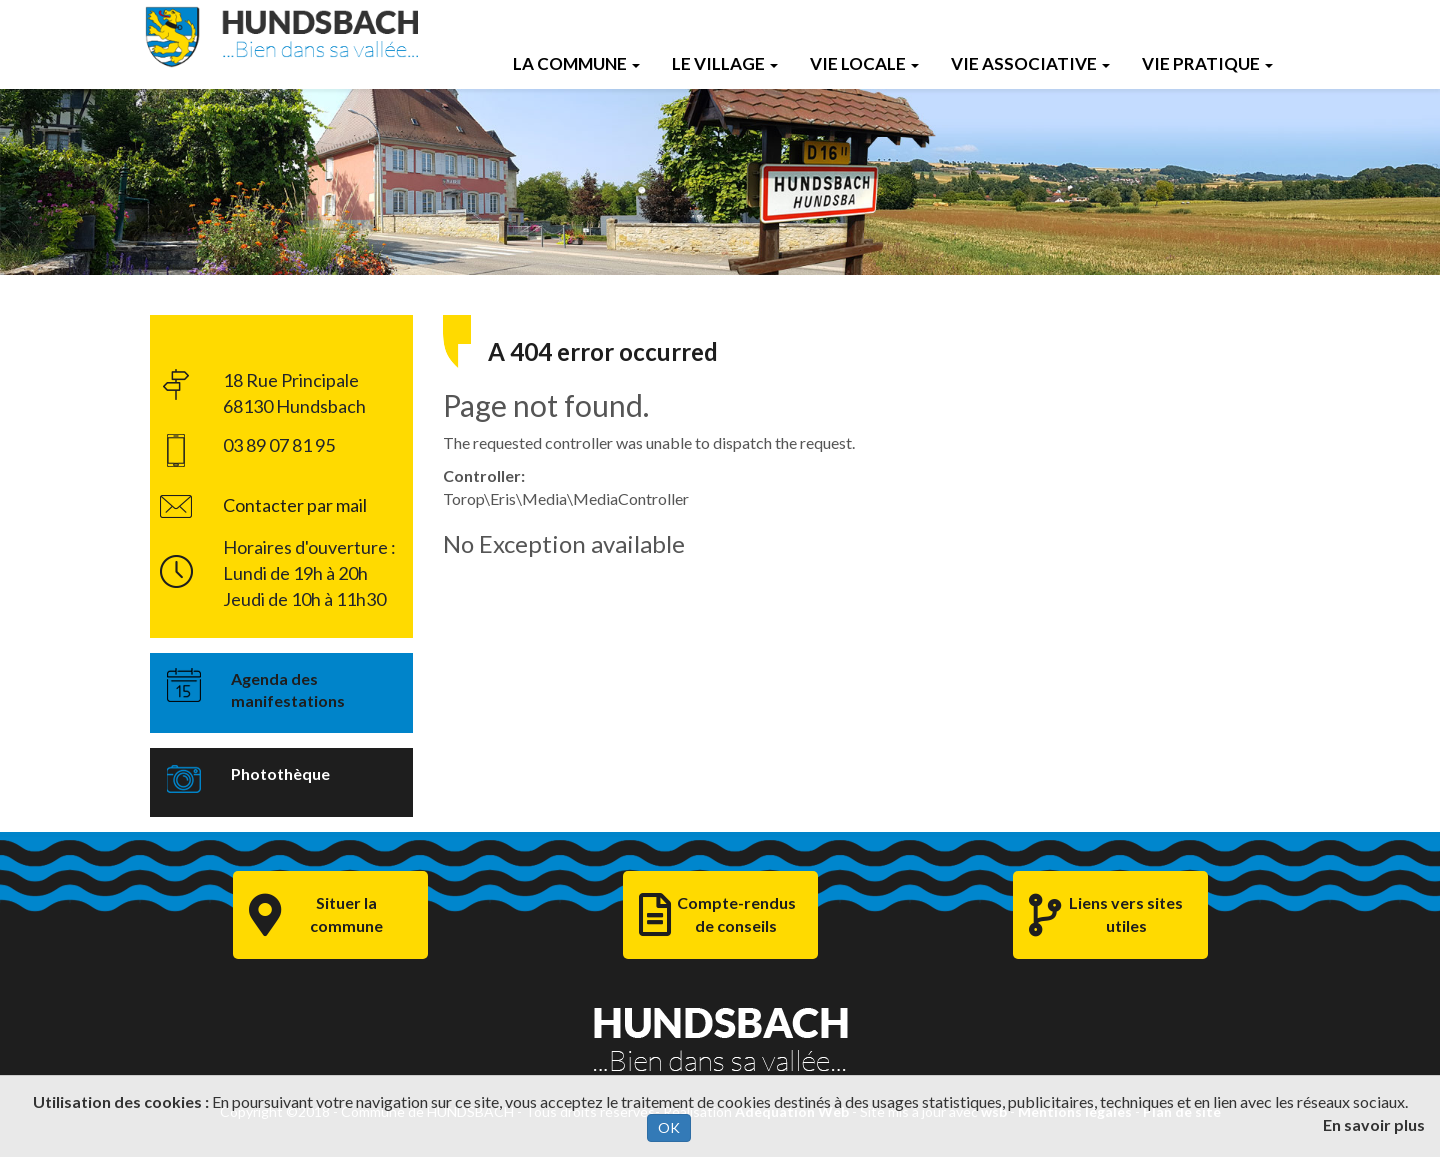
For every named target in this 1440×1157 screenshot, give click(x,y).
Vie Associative (1030, 63)
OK (669, 1127)
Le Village (725, 63)
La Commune (576, 63)
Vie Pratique (1207, 63)
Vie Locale (864, 63)
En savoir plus (1374, 1124)
